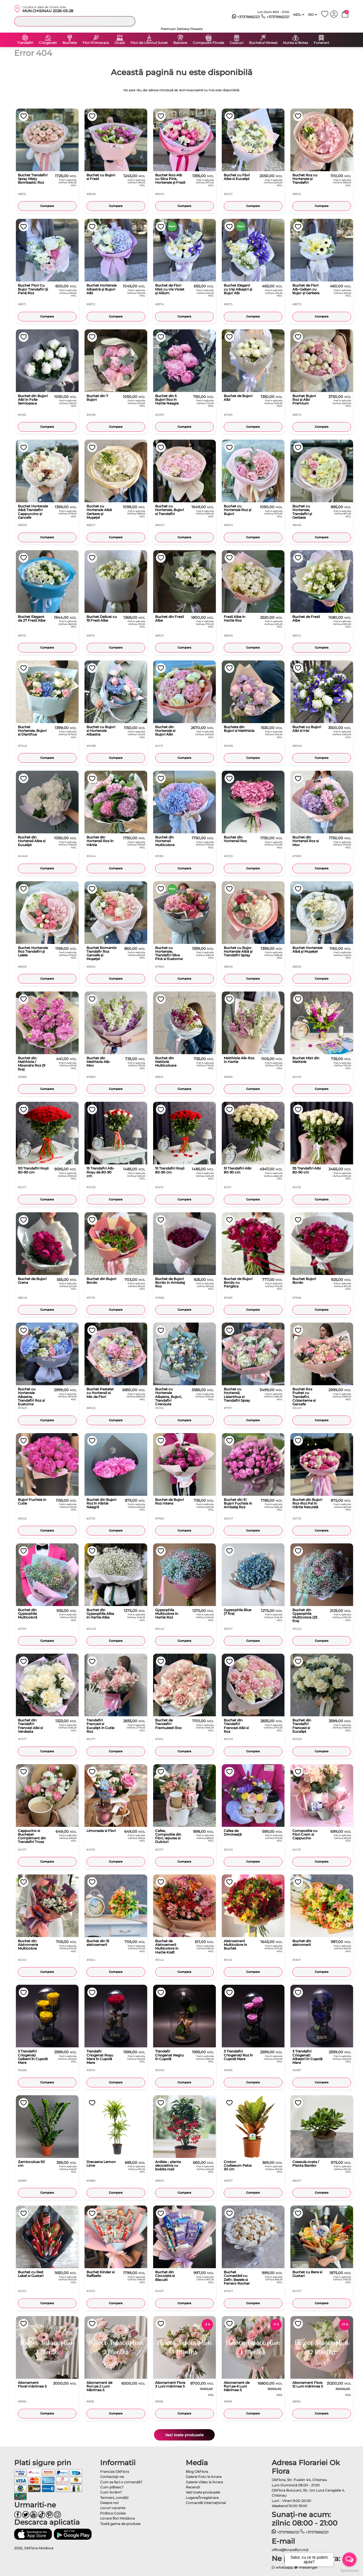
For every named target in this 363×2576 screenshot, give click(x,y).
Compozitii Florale (208, 43)
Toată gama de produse (120, 2524)
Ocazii (120, 43)
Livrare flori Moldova (117, 2518)
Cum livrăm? (111, 2492)
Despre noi (109, 2503)
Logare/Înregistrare (202, 2498)
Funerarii (321, 43)
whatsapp (282, 2567)
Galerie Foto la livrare (203, 2477)
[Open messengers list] (349, 2559)
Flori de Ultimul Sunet (149, 43)
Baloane (180, 43)
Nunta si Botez (295, 43)
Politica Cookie (113, 2513)
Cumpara (47, 206)
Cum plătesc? (112, 2487)
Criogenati (48, 43)
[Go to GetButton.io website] (349, 2570)
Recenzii (193, 2487)
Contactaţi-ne (112, 2477)
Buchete (69, 43)
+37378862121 (246, 17)
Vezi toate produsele (184, 2435)
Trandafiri (25, 43)
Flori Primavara (96, 43)
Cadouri (236, 43)
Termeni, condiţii (114, 2498)
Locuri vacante (112, 2508)
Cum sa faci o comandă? (121, 2482)
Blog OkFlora (197, 2471)
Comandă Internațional (206, 2503)
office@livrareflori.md (290, 2550)
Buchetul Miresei (263, 43)
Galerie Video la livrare (204, 2482)
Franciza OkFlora (114, 2471)
